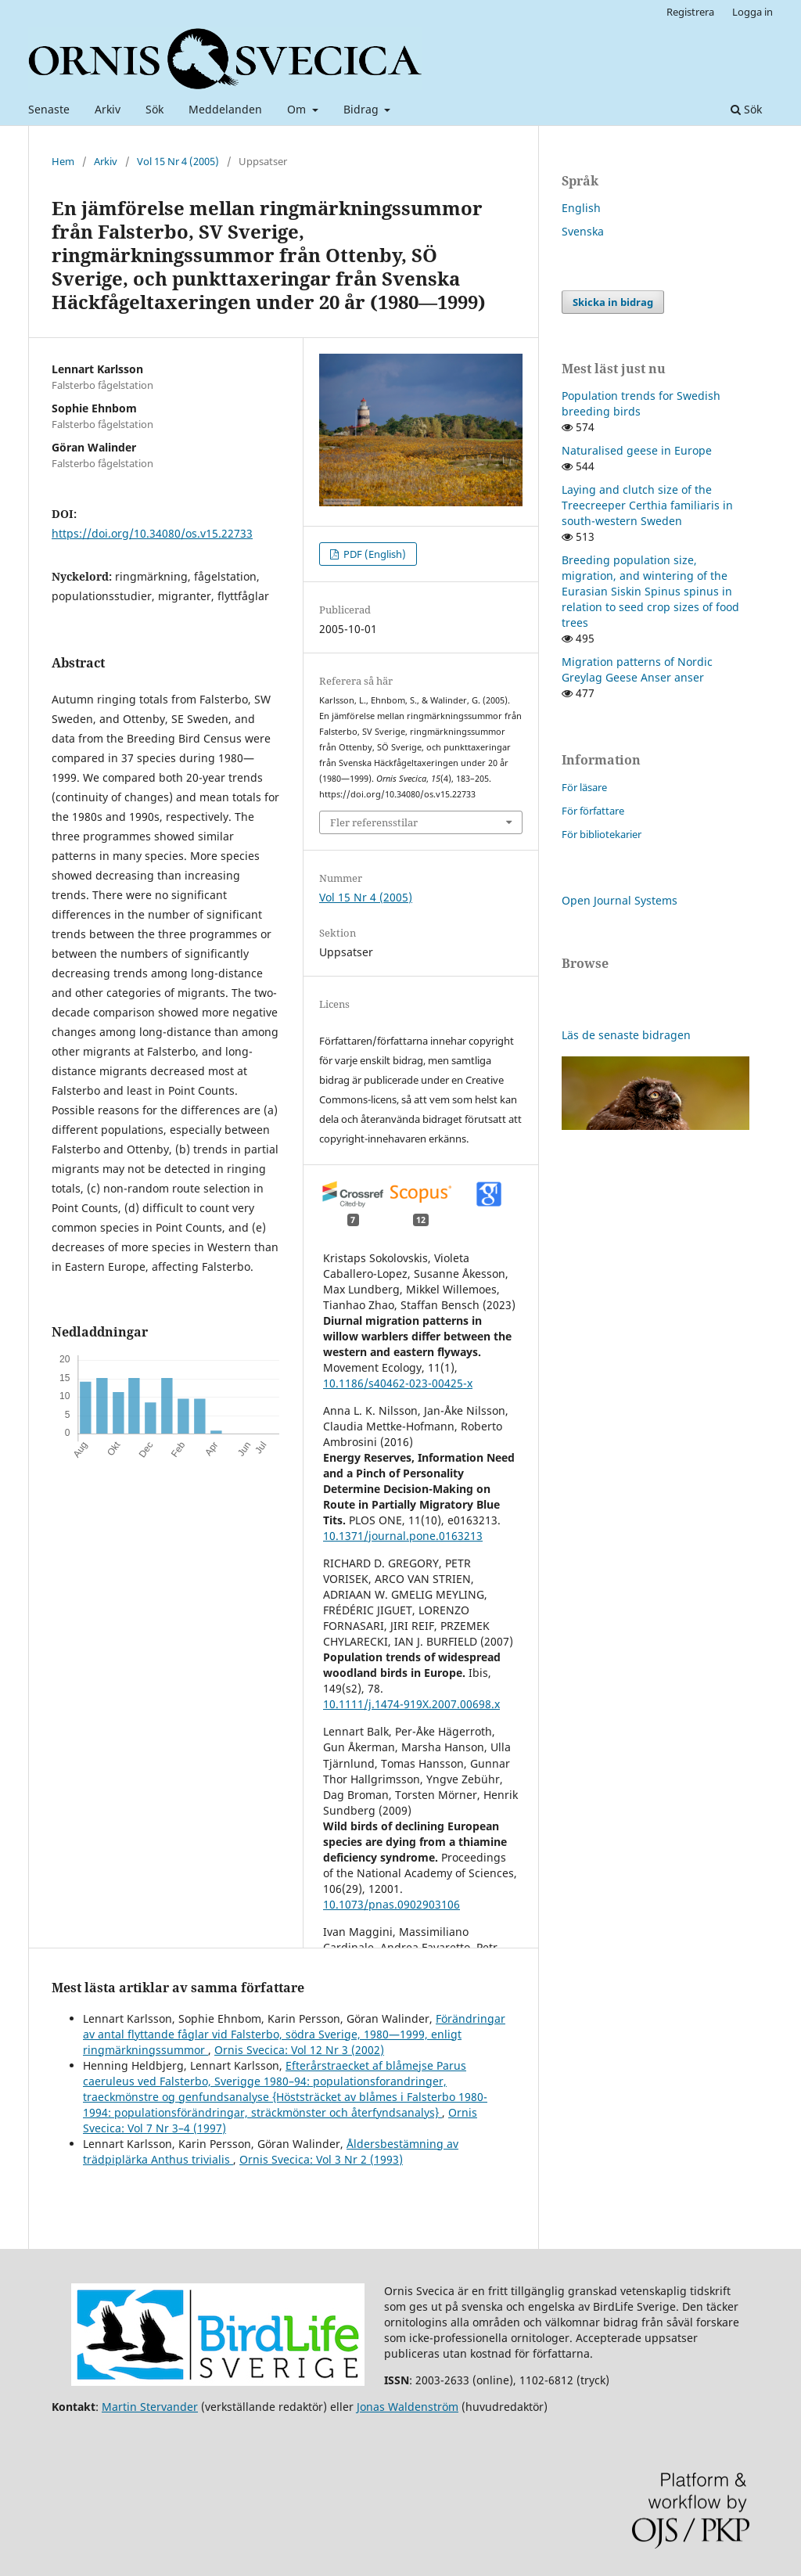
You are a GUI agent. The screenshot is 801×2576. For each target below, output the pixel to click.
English (581, 207)
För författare (593, 811)
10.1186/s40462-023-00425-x (397, 1383)
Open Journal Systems (619, 900)
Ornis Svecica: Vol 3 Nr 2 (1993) (321, 2159)
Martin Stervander (150, 2406)
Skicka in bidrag (613, 302)
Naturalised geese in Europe (637, 450)
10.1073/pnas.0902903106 (391, 1904)
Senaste (49, 109)
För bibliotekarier (601, 834)
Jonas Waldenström (407, 2406)
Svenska (583, 231)
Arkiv (107, 109)
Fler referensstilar (374, 822)
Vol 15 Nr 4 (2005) (178, 161)
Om (298, 109)
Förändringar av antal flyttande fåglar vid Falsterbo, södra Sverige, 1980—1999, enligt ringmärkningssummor (294, 2034)
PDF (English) (373, 554)
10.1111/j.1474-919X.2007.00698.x (411, 1703)
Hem (63, 161)
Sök (154, 109)
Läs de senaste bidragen (626, 1034)
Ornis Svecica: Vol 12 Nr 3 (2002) (299, 2049)
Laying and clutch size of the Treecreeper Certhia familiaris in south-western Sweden (647, 505)
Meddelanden (225, 109)
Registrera (690, 12)
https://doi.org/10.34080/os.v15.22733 (152, 533)
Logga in (752, 12)
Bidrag (362, 109)
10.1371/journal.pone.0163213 (403, 1535)
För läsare (584, 787)
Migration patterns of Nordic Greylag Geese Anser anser (637, 669)
